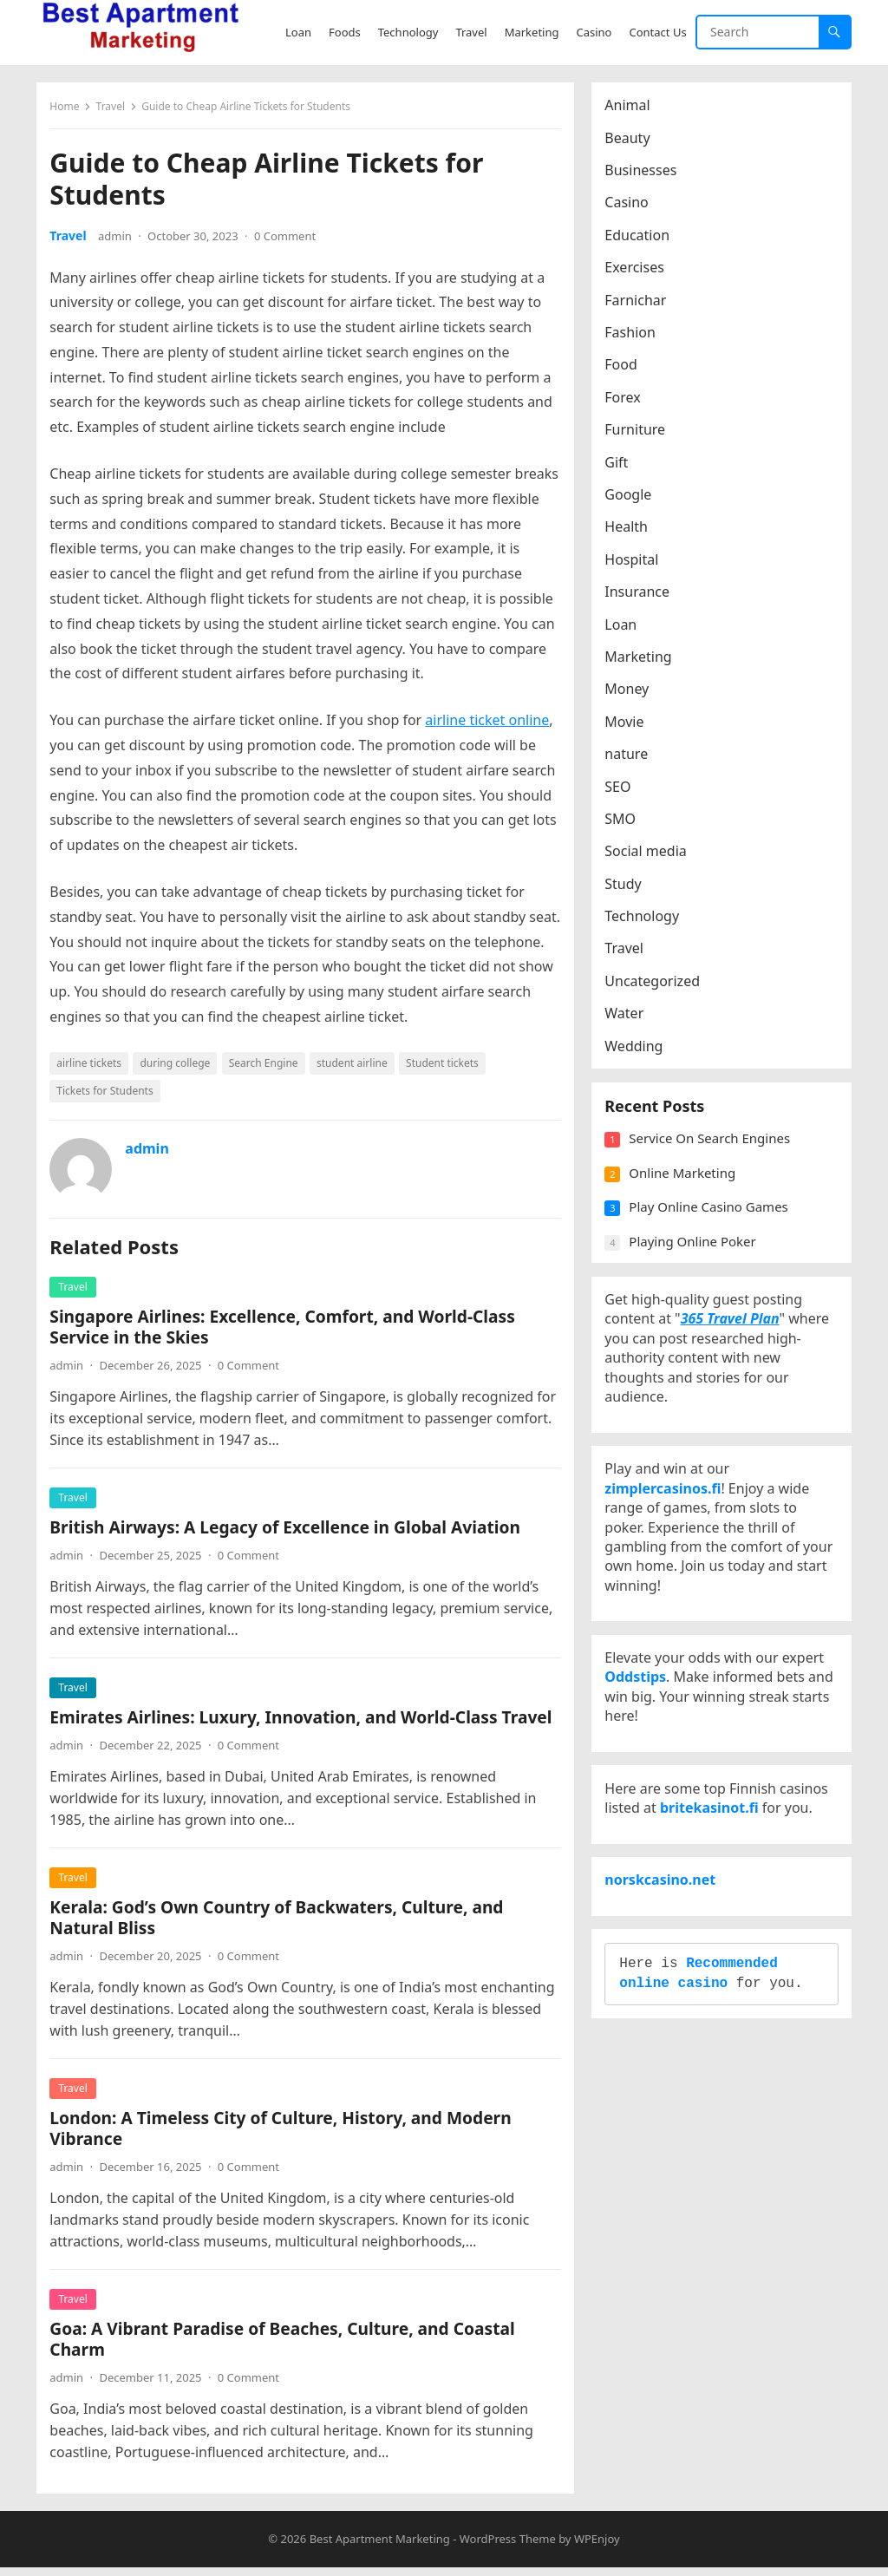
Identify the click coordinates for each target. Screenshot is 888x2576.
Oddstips (639, 1729)
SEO (622, 790)
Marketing (642, 660)
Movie (628, 725)
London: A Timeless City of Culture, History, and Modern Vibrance (284, 2132)
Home (68, 110)
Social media (649, 855)
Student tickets (446, 1067)
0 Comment (289, 240)
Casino (630, 206)
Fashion (634, 336)
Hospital (636, 562)
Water (628, 1017)
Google (632, 498)
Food (625, 368)
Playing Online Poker (696, 1256)
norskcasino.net (664, 1956)
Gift (620, 465)
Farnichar (639, 303)
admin (119, 240)
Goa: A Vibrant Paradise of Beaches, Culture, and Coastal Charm (286, 2343)
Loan (625, 627)
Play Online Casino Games (712, 1223)
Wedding (638, 1049)
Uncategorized (656, 985)
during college (179, 1067)
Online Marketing (686, 1188)
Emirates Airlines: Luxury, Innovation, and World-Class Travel (305, 1721)
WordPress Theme (508, 2546)
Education (641, 239)
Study (627, 887)
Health (630, 530)
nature (630, 758)
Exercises (639, 271)
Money (631, 693)
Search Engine (267, 1067)
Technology (646, 920)
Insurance (641, 595)
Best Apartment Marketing (380, 2546)
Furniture (639, 433)
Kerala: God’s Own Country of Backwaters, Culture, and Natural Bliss (280, 1921)
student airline (356, 1067)
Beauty (631, 141)
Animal (631, 109)
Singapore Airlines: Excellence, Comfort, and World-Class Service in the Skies (286, 1331)
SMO (624, 823)
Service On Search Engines (713, 1154)
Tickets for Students (109, 1095)
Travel (114, 110)
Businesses (645, 174)
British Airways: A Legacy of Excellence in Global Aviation (289, 1531)
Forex (626, 401)
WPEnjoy (597, 2546)
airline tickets (93, 1067)
